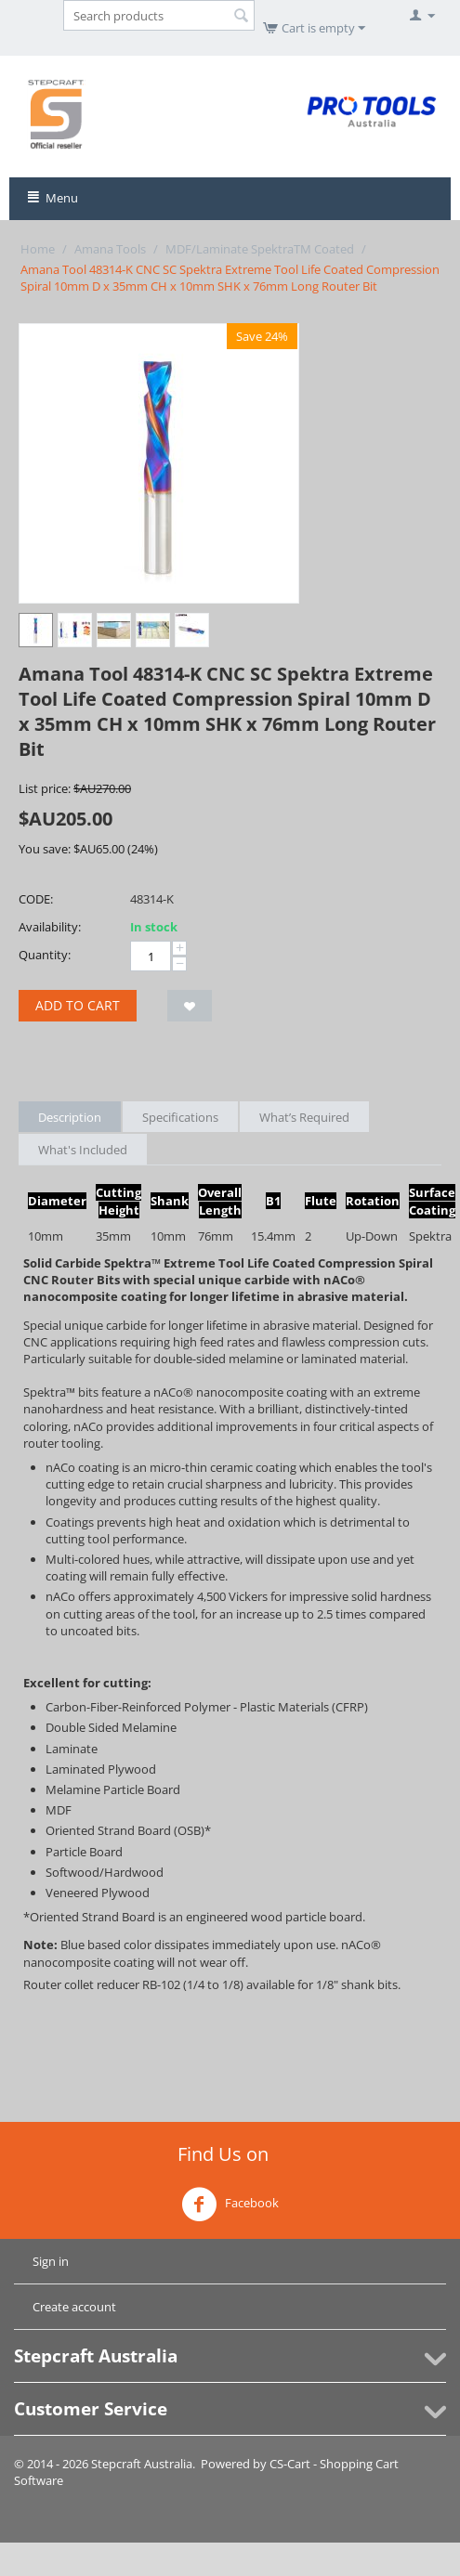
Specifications (180, 1117)
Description (69, 1117)
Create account (74, 2306)
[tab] (230, 2001)
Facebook (230, 2204)
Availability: (50, 926)
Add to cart (77, 1005)
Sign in (51, 2261)
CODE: (36, 899)
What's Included (82, 1149)
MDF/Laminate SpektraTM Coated (259, 249)
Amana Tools (110, 249)
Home (37, 249)
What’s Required (304, 1117)
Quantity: (45, 954)
